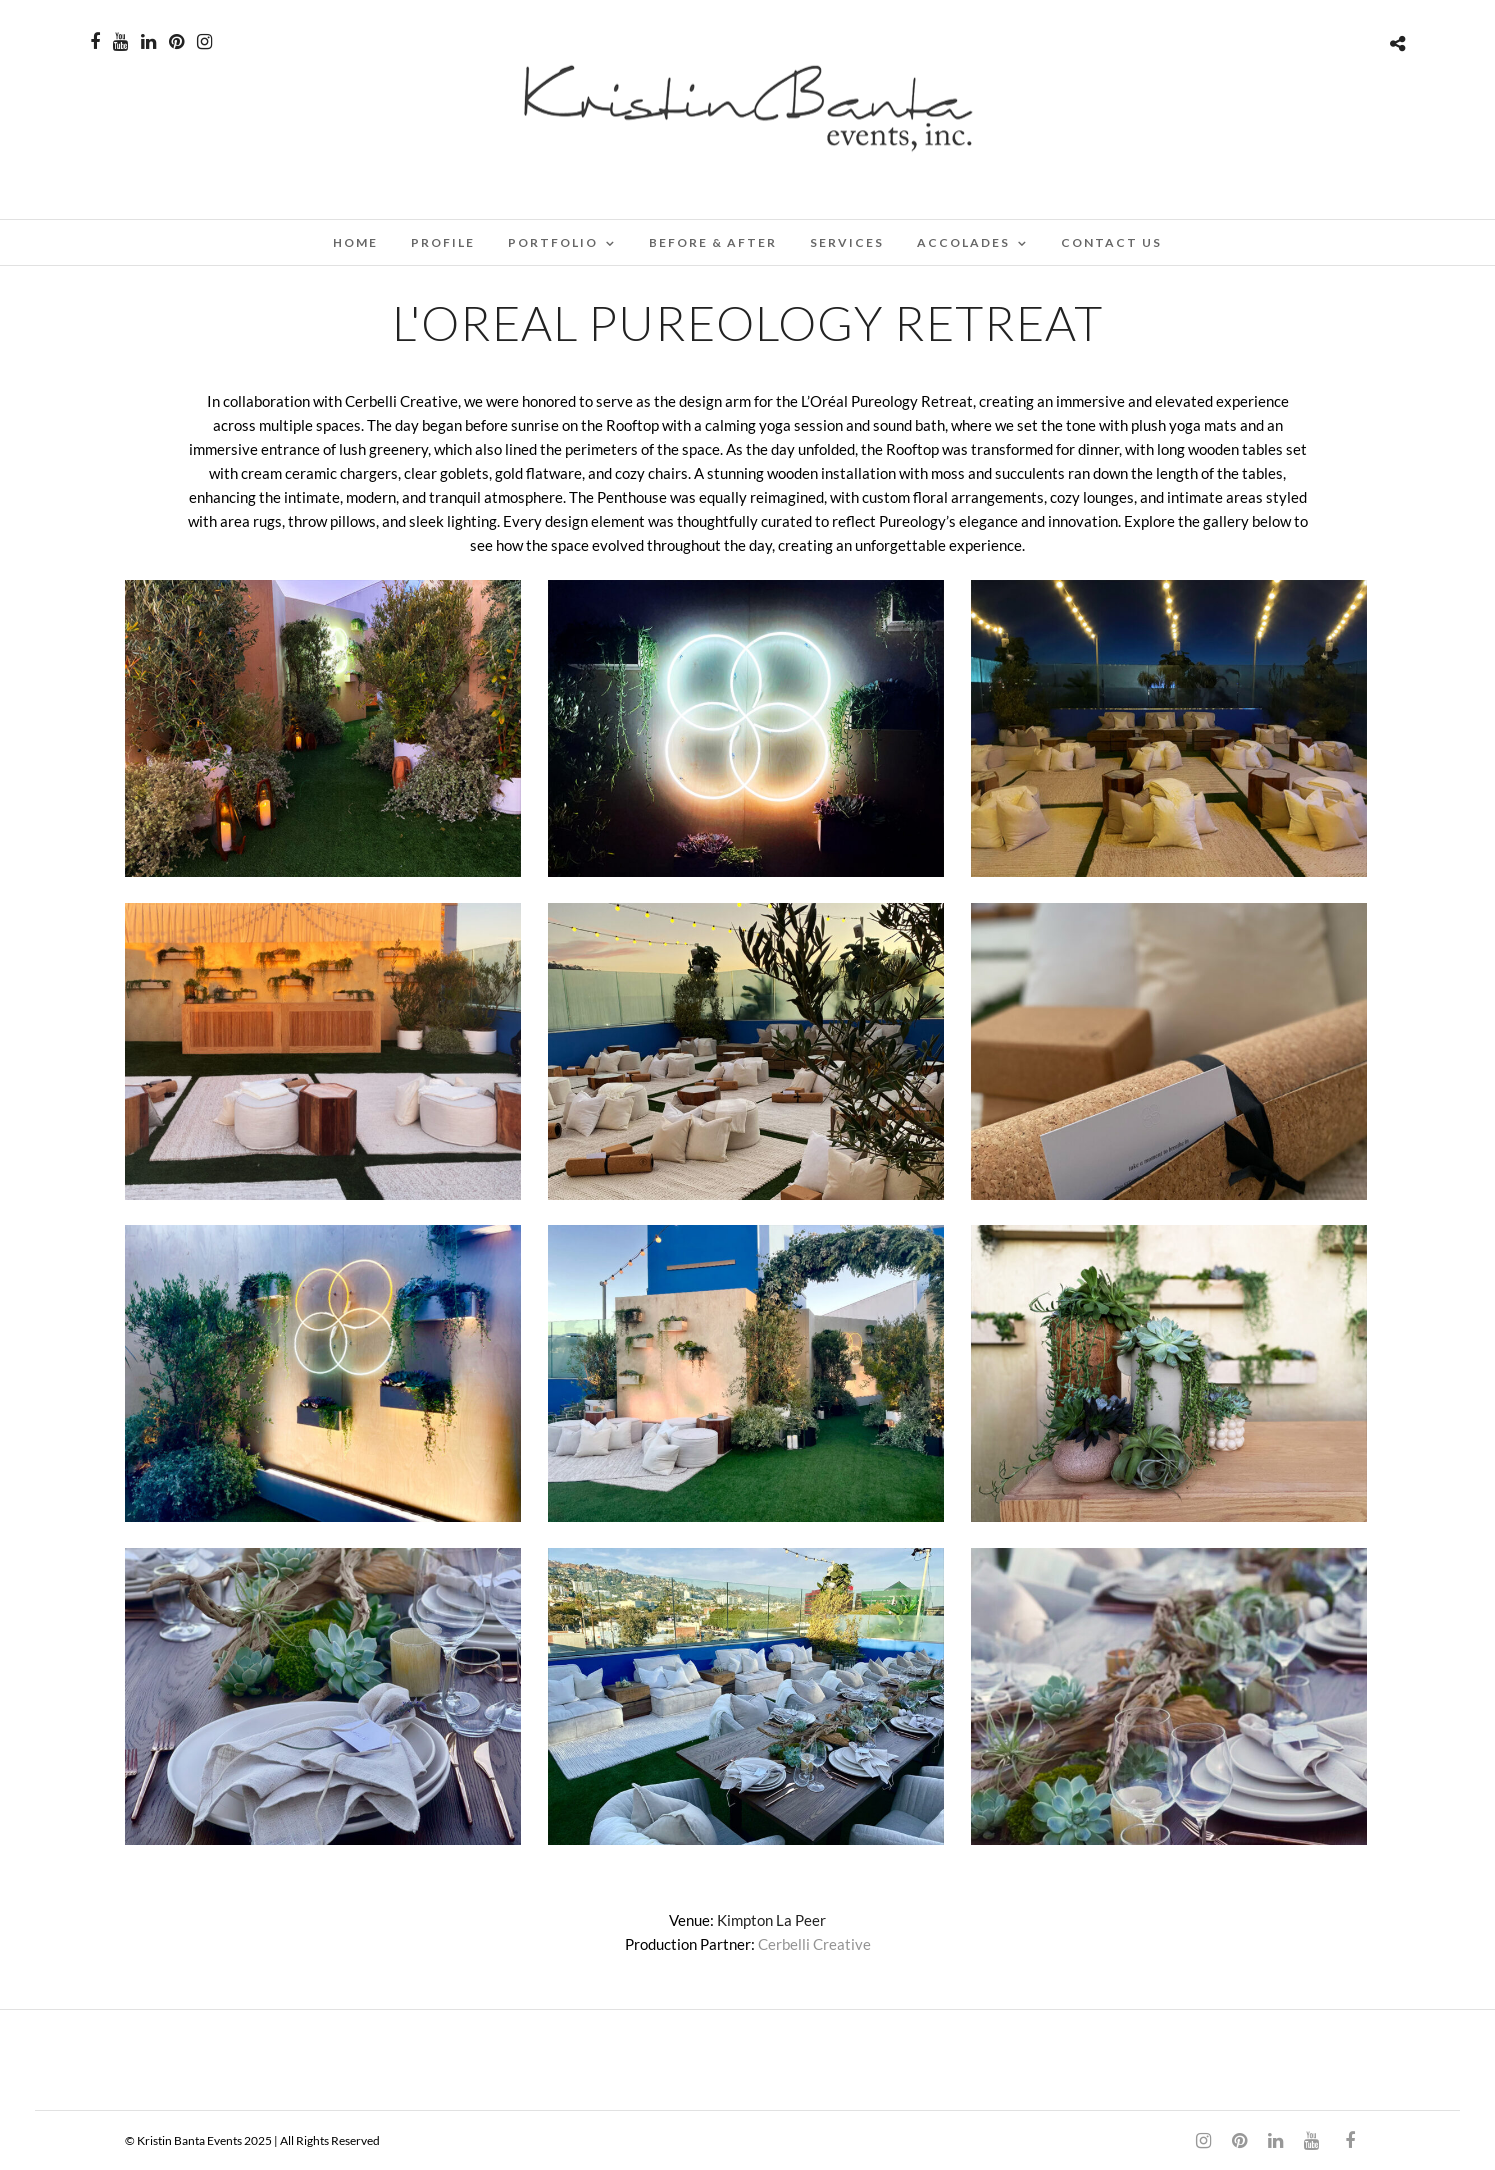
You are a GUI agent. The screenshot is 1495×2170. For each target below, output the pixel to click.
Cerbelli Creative (814, 1944)
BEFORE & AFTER (713, 242)
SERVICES (847, 242)
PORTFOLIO (553, 242)
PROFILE (443, 242)
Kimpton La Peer (771, 1920)
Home (355, 242)
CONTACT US (1111, 242)
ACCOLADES (963, 242)
